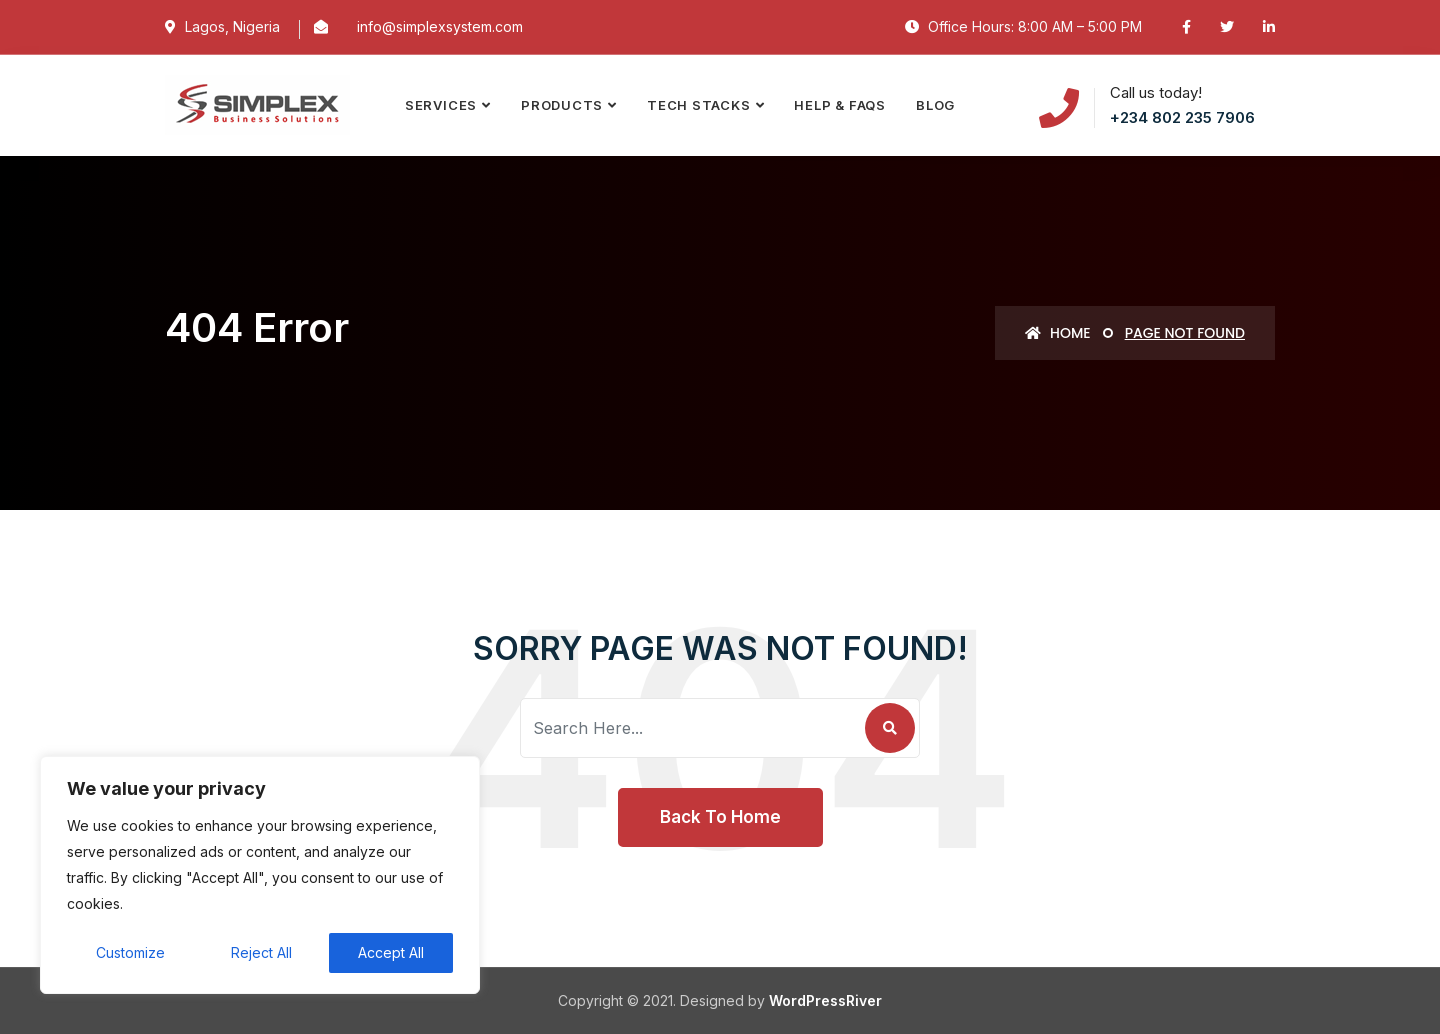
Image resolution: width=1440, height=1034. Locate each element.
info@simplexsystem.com (440, 26)
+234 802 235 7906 (1182, 117)
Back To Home (720, 817)
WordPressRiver (825, 1000)
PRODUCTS (562, 105)
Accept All (391, 952)
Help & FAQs (840, 105)
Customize (130, 952)
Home (1057, 333)
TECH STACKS (699, 105)
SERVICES (441, 105)
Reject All (261, 952)
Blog (935, 105)
